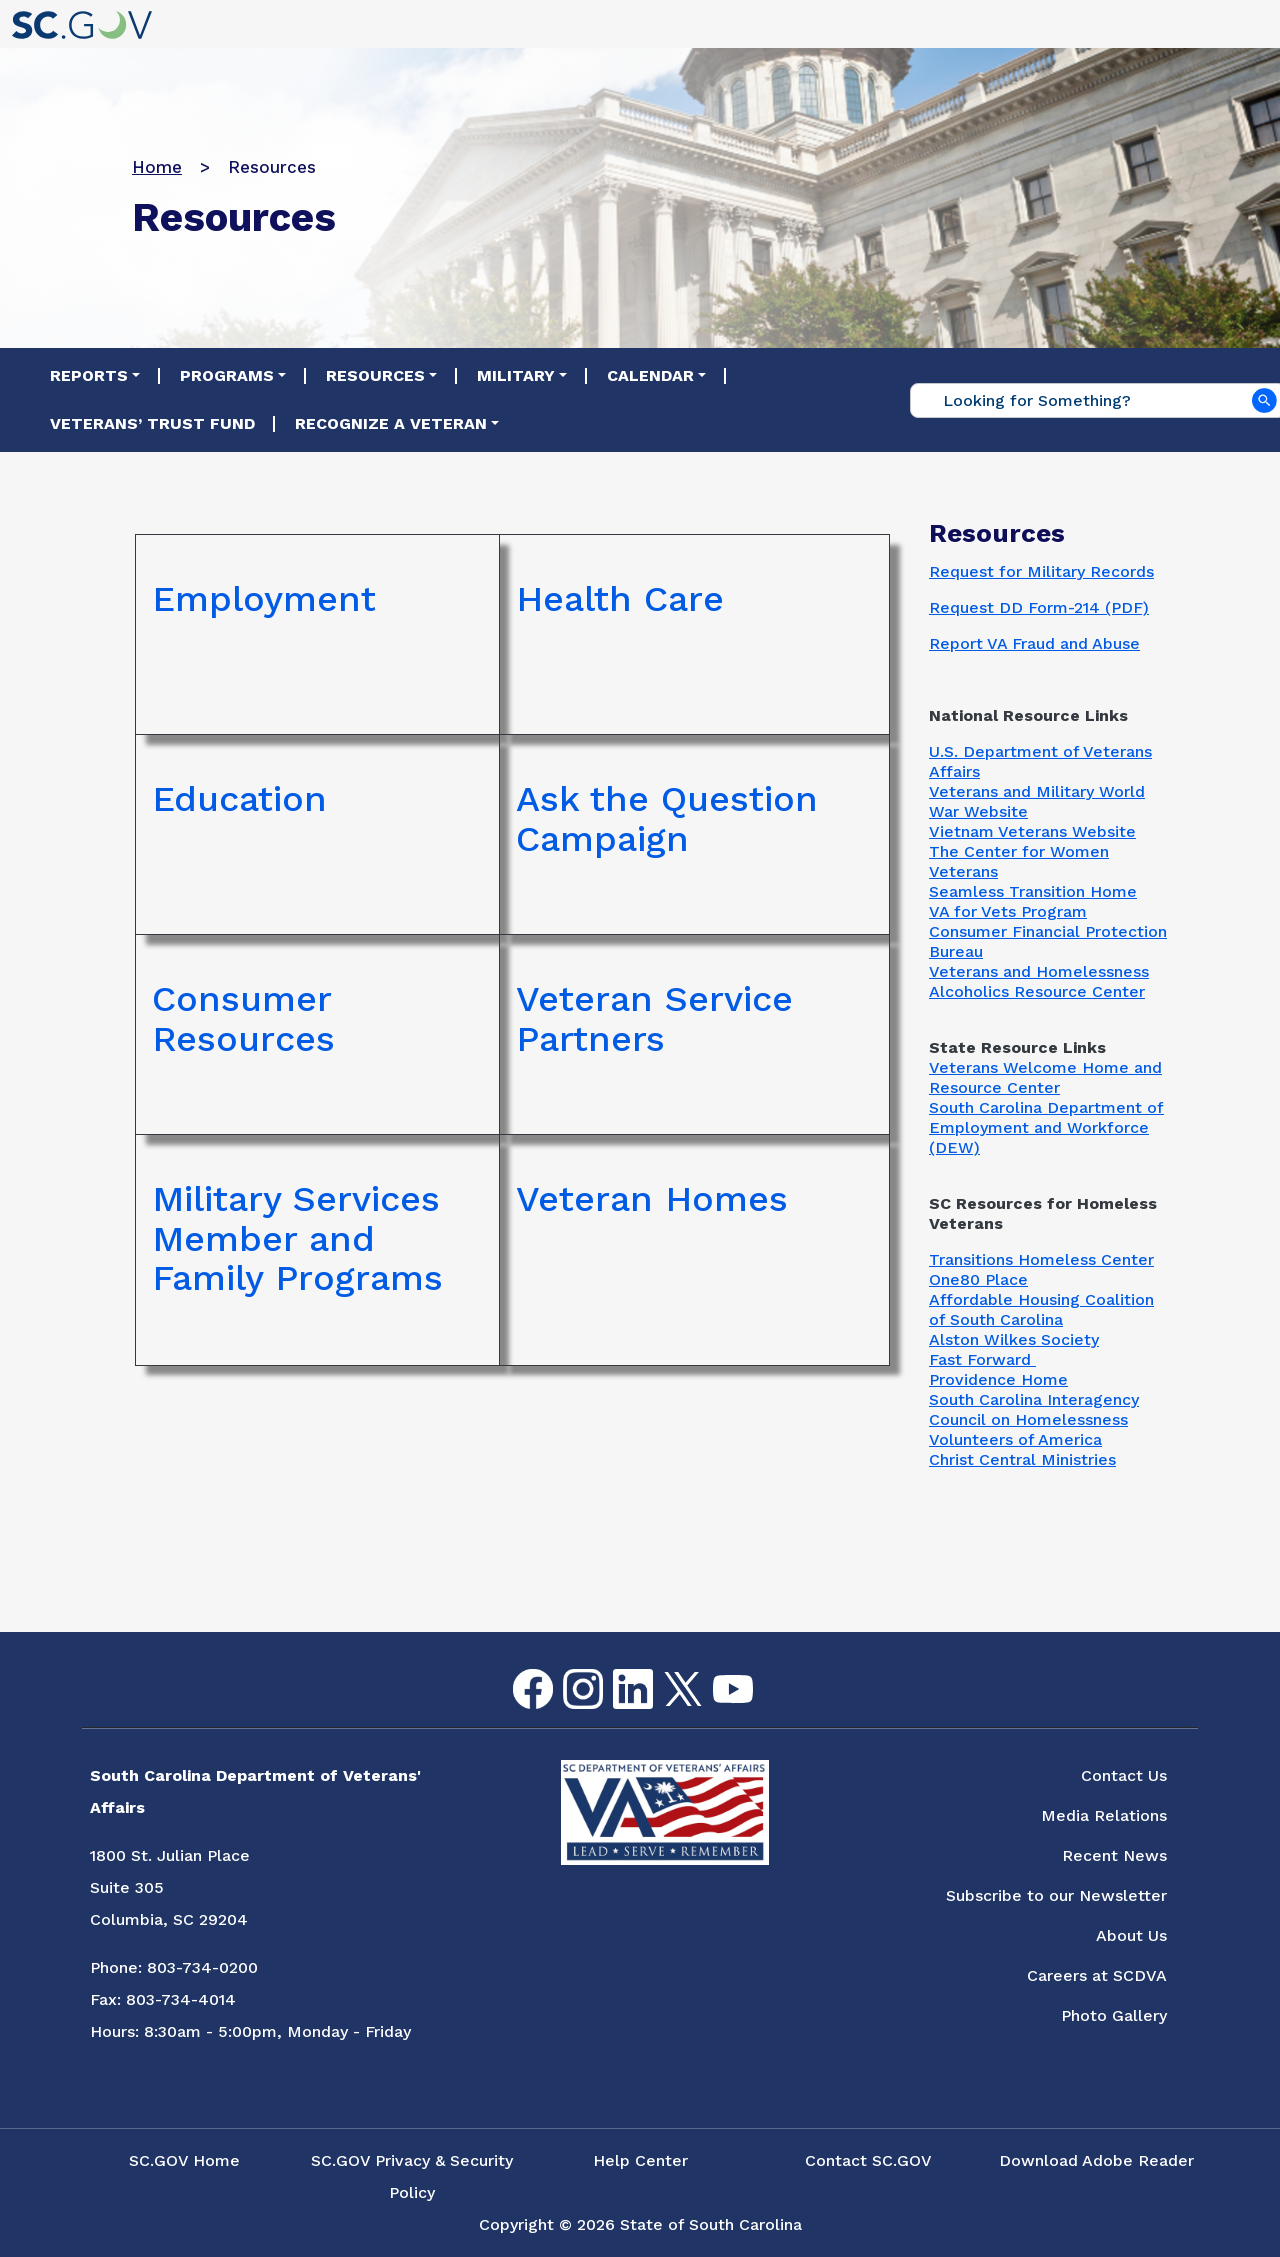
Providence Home (998, 1379)
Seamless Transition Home (1033, 891)
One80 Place (978, 1279)
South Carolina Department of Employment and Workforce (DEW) (1046, 1127)
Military (516, 375)
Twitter (665, 1672)
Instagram (567, 1669)
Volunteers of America (1015, 1439)
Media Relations (1104, 1815)
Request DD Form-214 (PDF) (1039, 607)
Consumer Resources (243, 1019)
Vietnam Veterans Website (1032, 831)
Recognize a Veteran (391, 423)
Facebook (517, 1669)
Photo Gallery (1114, 2015)
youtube (716, 1675)
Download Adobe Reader (1096, 2160)
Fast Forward (982, 1359)
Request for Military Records (1041, 571)
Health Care (620, 600)
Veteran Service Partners (654, 1019)
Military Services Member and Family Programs (297, 1239)
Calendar (650, 375)
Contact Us (1124, 1775)
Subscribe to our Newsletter (1056, 1895)
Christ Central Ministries (1022, 1459)
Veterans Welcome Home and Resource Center (1045, 1077)
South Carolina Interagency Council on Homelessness (1034, 1409)
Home (157, 167)
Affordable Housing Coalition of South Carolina (1041, 1309)
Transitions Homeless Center (1041, 1259)
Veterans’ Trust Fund (152, 423)
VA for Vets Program (1008, 911)
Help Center (640, 2160)
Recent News (1114, 1855)
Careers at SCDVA (1097, 1975)
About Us (1131, 1935)
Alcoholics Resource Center (1037, 991)
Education (239, 800)
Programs (227, 375)
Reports (89, 375)
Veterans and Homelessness (1039, 971)
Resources (375, 375)
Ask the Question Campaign (667, 819)
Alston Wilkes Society (1014, 1339)
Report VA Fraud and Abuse (1034, 643)
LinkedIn (616, 1669)
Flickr (765, 1681)
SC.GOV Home (184, 2160)
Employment (264, 600)
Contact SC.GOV (868, 2160)
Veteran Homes (652, 1200)
